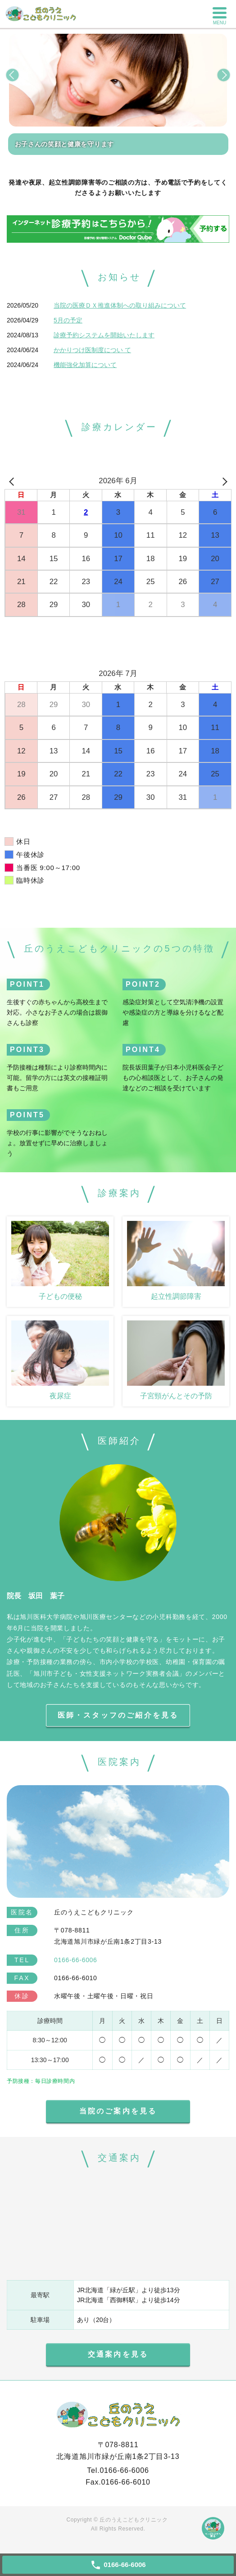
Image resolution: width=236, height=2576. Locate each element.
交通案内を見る (118, 2354)
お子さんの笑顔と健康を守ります (64, 144)
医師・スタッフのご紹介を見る (118, 1715)
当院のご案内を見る (118, 2111)
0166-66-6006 (124, 2470)
